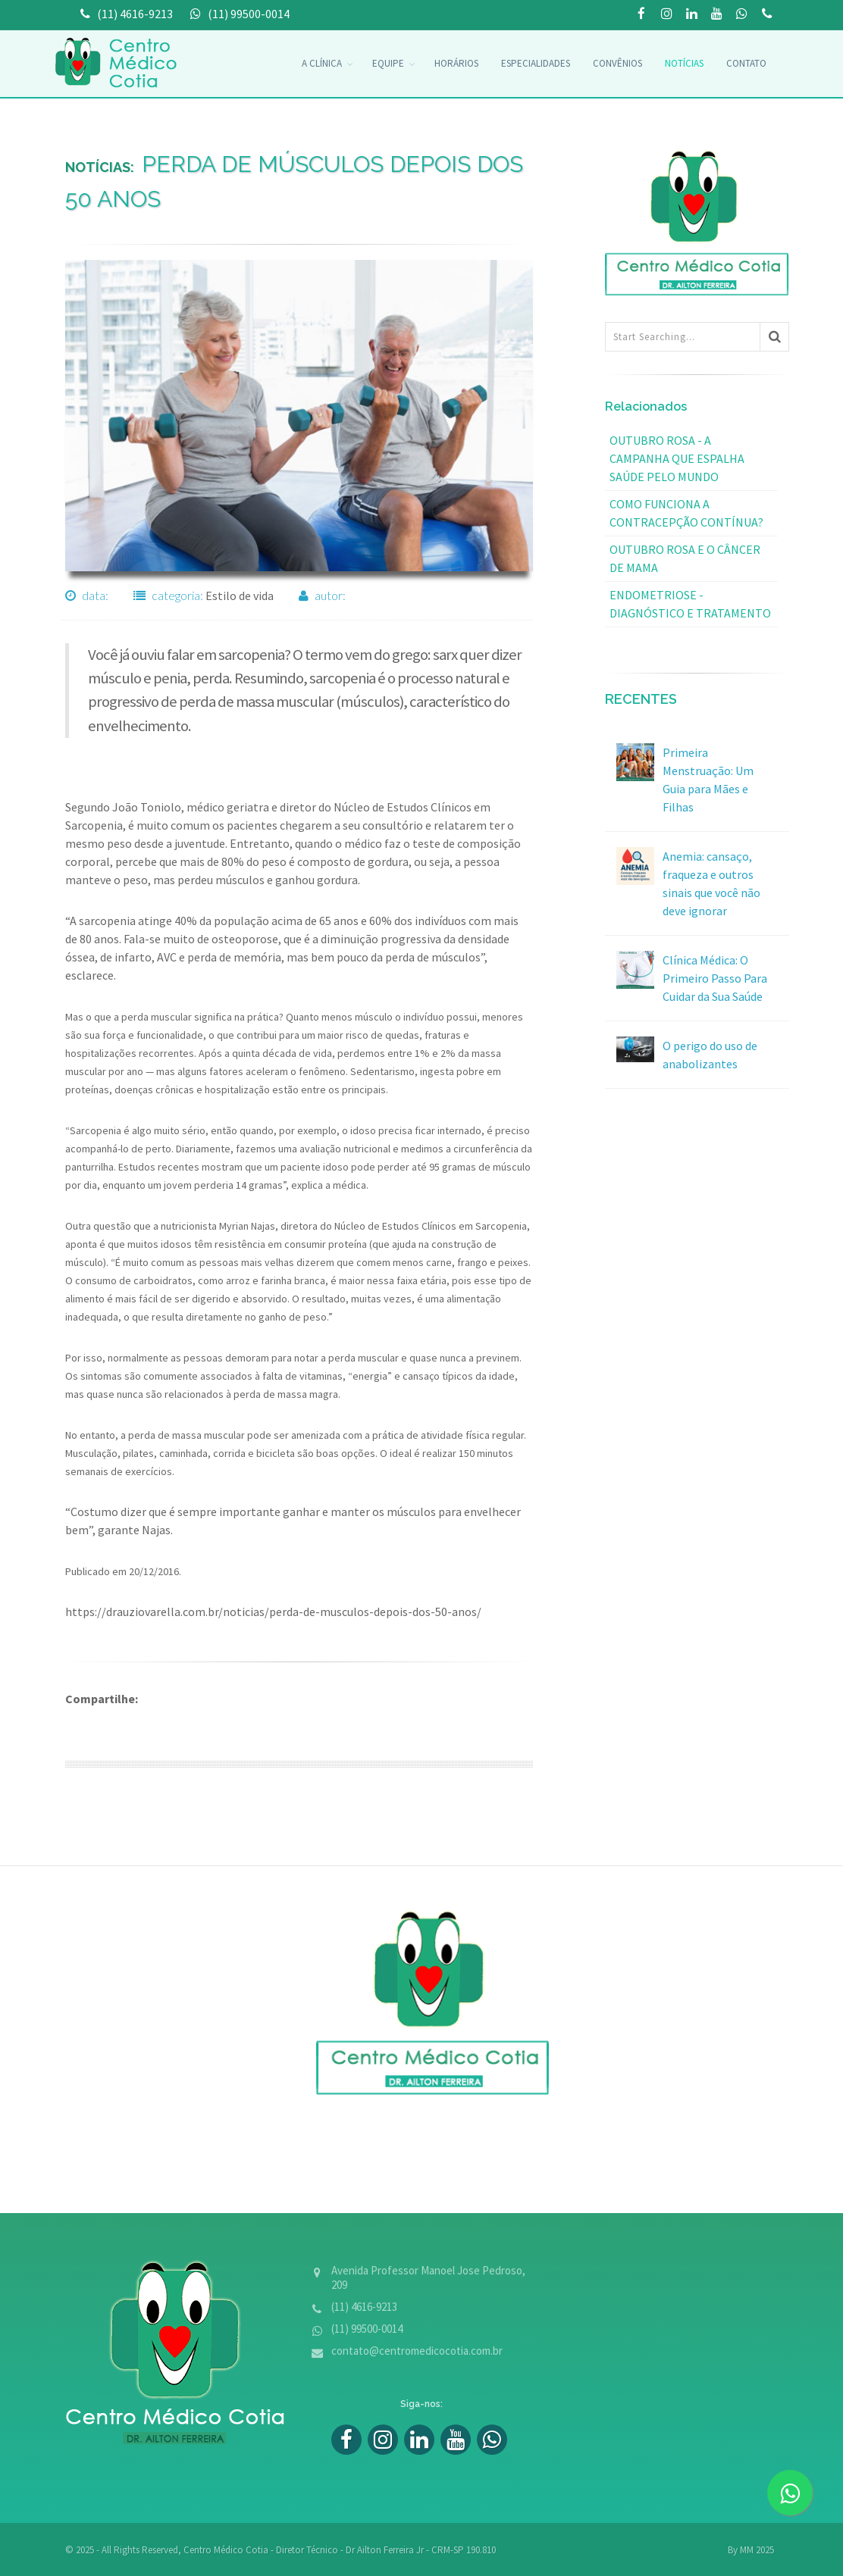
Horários (456, 63)
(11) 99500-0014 (766, 15)
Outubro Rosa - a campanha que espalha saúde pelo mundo (677, 458)
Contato (746, 63)
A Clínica (322, 63)
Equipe (388, 63)
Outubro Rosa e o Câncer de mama (685, 558)
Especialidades (535, 63)
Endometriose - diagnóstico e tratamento (690, 604)
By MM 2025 (751, 2549)
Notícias (684, 63)
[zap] (790, 2492)
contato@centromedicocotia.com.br (417, 2350)
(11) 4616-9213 (364, 2306)
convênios (617, 63)
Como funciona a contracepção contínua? (686, 513)
